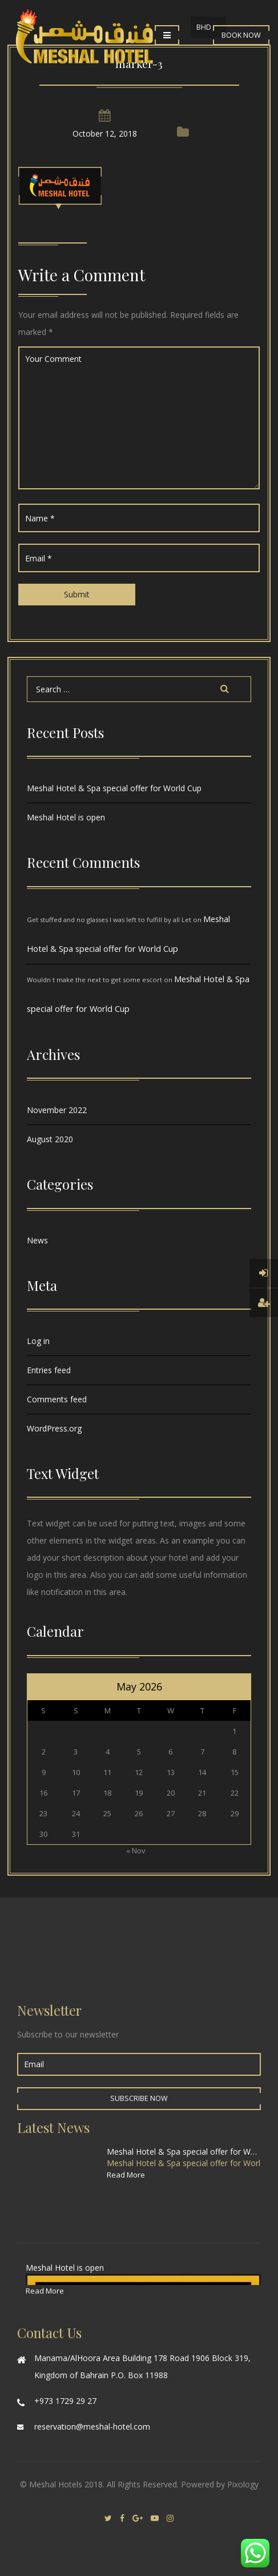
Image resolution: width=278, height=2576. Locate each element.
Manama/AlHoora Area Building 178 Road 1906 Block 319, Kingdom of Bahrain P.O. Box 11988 (142, 2366)
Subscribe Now (139, 2098)
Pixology (243, 2484)
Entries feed (49, 1370)
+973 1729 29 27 (65, 2400)
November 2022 (57, 1109)
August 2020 (50, 1139)
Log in (38, 1340)
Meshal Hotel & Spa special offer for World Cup (114, 788)
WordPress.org (54, 1428)
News (37, 1240)
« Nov (136, 1850)
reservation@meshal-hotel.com (92, 2426)
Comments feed (57, 1399)
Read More (126, 2175)
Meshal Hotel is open (66, 817)
